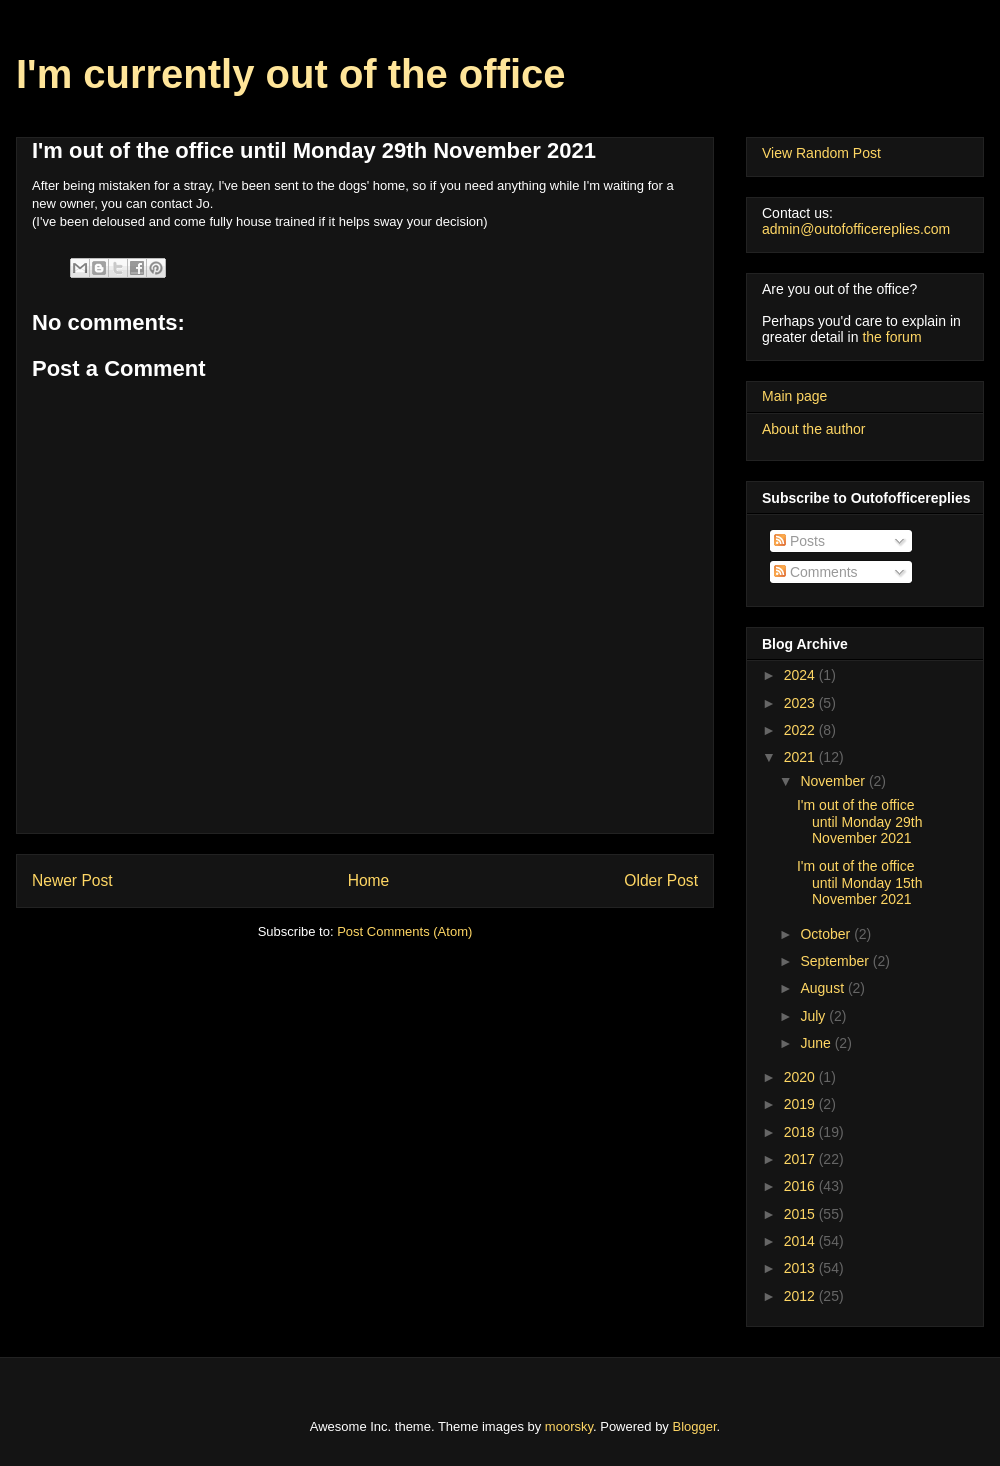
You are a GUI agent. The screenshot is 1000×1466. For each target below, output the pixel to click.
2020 (801, 1077)
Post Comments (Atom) (404, 931)
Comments (816, 572)
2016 (801, 1186)
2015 (801, 1214)
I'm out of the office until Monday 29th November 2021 (860, 822)
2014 (801, 1241)
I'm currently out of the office (291, 74)
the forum (891, 337)
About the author (814, 429)
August (823, 988)
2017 (801, 1159)
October (827, 934)
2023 (801, 703)
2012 (801, 1296)
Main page (794, 396)
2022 (801, 730)
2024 (801, 675)
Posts (799, 541)
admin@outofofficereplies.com (856, 229)
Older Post (661, 880)
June (817, 1043)
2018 (801, 1132)
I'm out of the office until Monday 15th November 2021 (860, 883)
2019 (801, 1104)
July (814, 1016)
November (834, 781)
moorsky (569, 1426)
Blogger (695, 1426)
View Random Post (821, 153)
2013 (801, 1268)
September (836, 961)
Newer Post (72, 880)
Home (369, 880)
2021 (801, 757)
